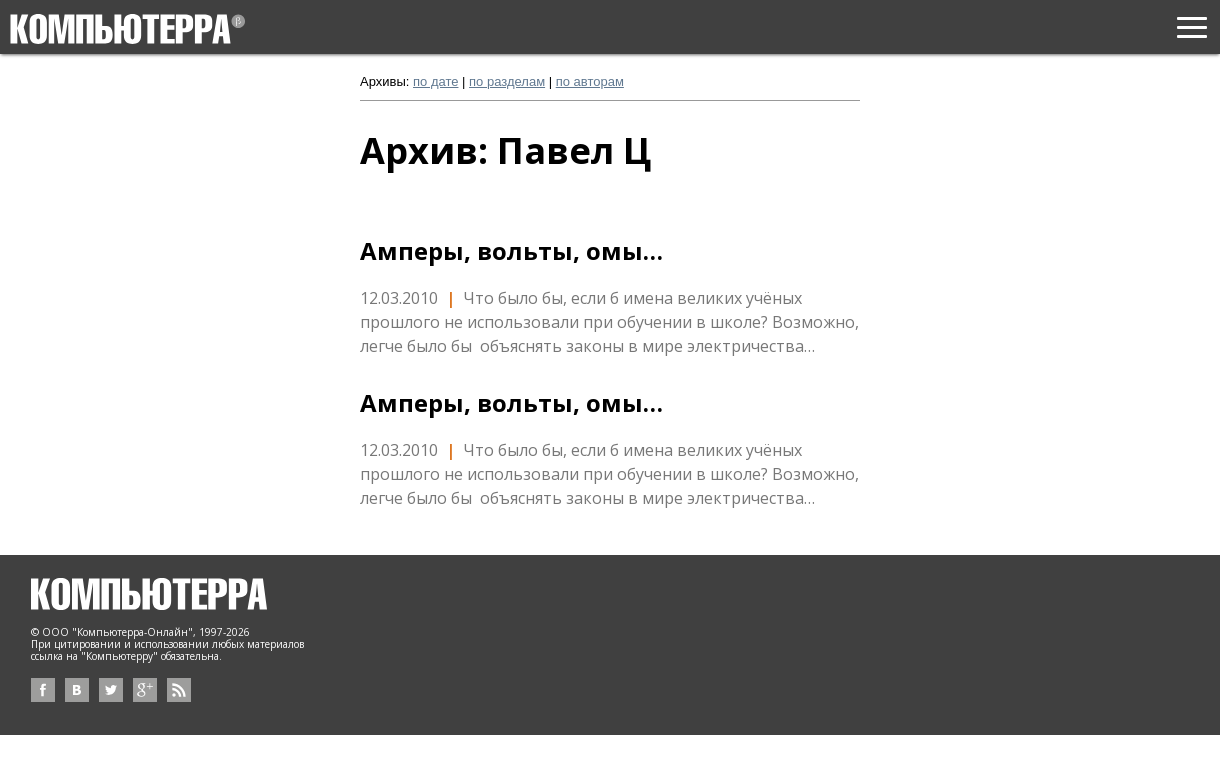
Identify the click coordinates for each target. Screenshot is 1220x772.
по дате (435, 81)
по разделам (507, 81)
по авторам (590, 81)
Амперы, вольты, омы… (511, 251)
